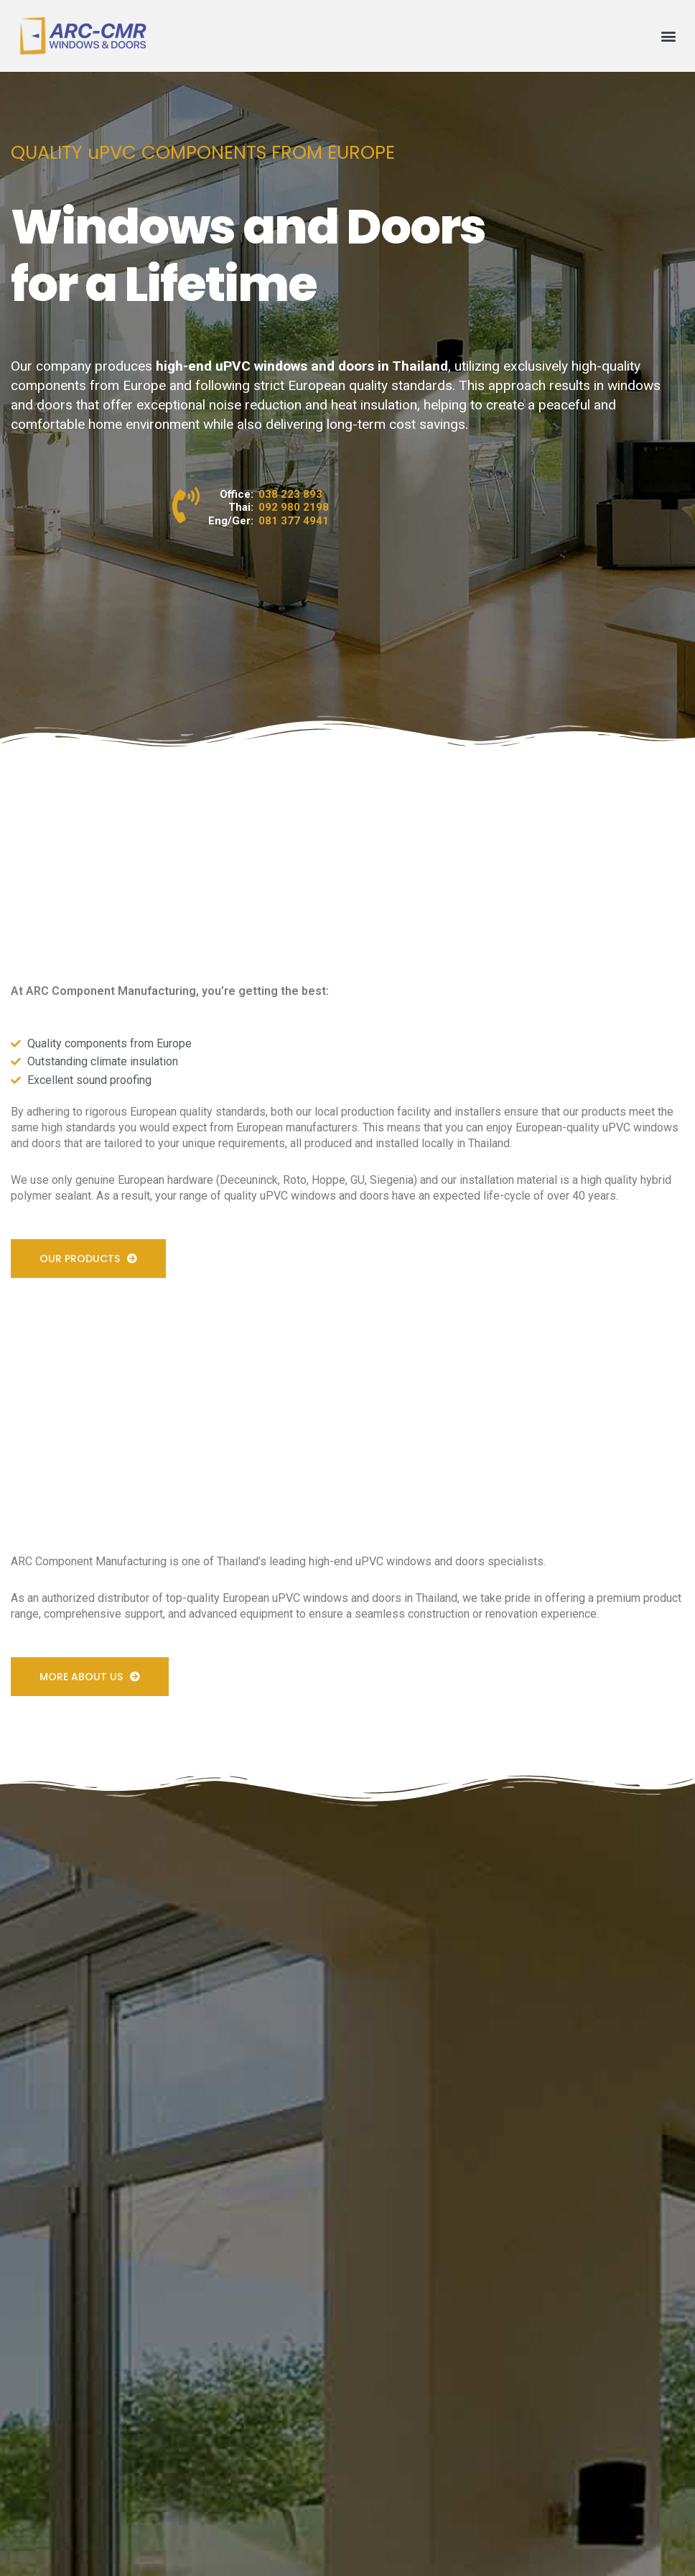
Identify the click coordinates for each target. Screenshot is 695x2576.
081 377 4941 (293, 520)
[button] (669, 36)
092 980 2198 (293, 507)
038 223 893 (290, 494)
